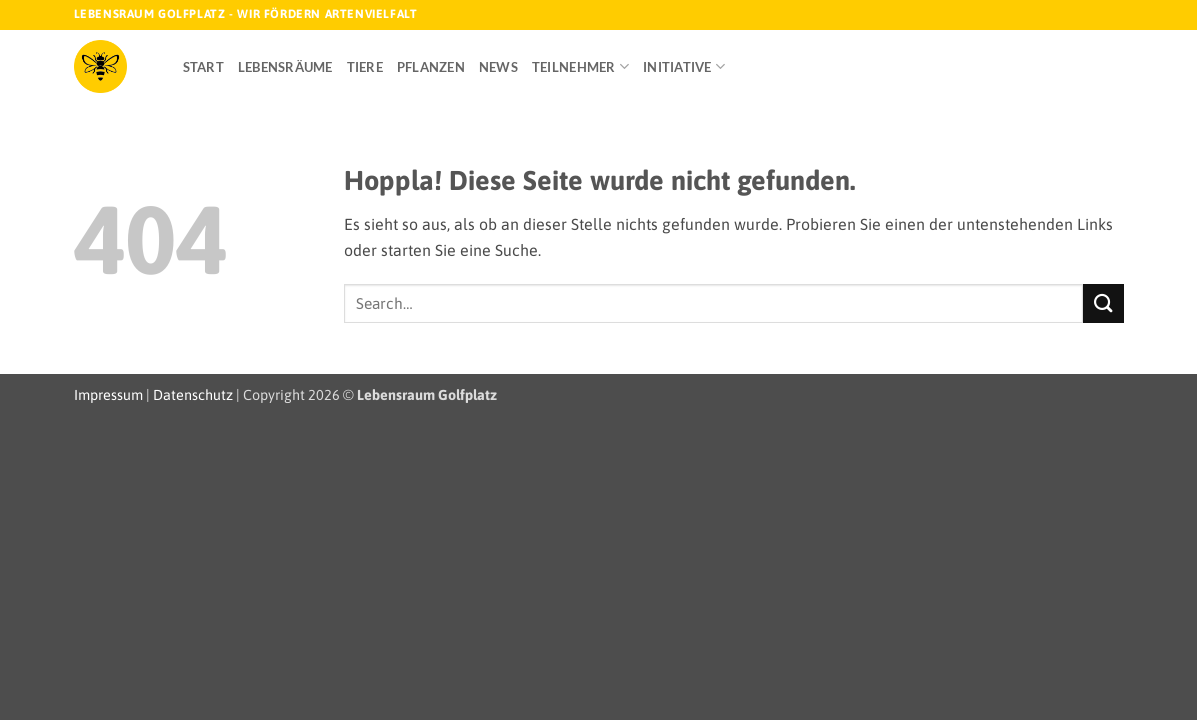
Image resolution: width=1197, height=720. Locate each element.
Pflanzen (431, 67)
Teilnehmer (580, 66)
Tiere (365, 67)
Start (203, 67)
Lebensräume (285, 67)
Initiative (684, 66)
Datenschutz (193, 395)
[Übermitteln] (1103, 303)
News (498, 67)
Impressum (108, 395)
